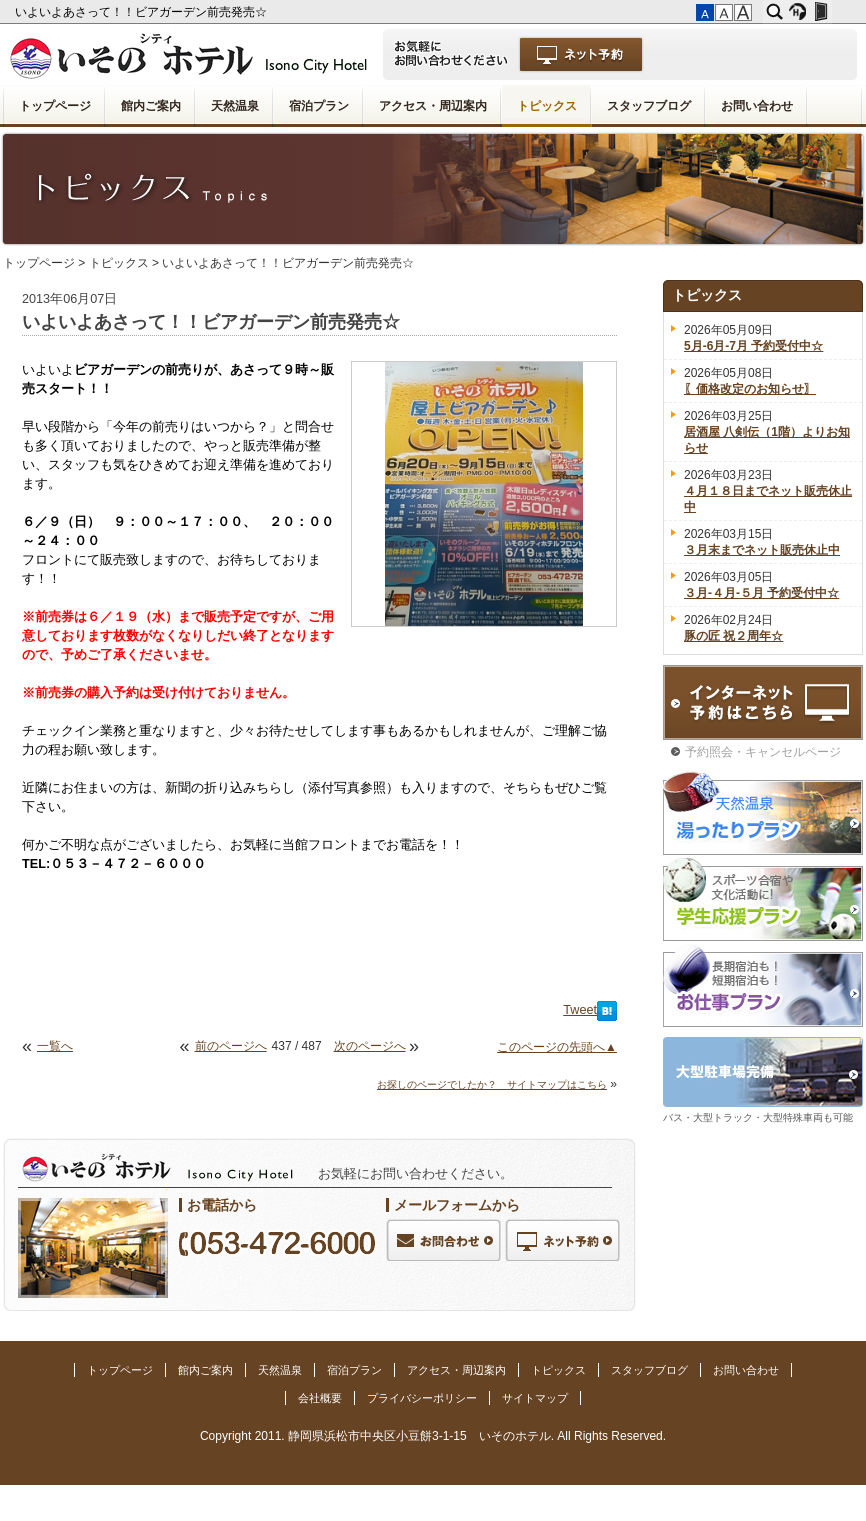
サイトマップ (535, 1398)
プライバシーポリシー (422, 1398)
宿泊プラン (319, 106)
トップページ (55, 106)
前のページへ (231, 1046)
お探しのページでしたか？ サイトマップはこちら (492, 1084)
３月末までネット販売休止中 (762, 550)
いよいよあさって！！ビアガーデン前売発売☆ (142, 12)
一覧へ (55, 1046)
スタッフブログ (649, 106)
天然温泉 (235, 106)
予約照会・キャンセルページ (763, 752)
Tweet (580, 1010)
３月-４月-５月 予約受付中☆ (761, 593)
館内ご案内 (151, 106)
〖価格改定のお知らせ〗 (750, 389)
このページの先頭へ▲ (557, 1047)
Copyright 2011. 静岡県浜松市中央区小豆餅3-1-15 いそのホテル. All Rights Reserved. (433, 1436)
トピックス (547, 106)
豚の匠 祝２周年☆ (733, 636)
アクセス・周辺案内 (433, 106)
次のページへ (370, 1046)
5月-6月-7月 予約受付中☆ (753, 346)
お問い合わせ (757, 106)
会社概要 (320, 1398)
